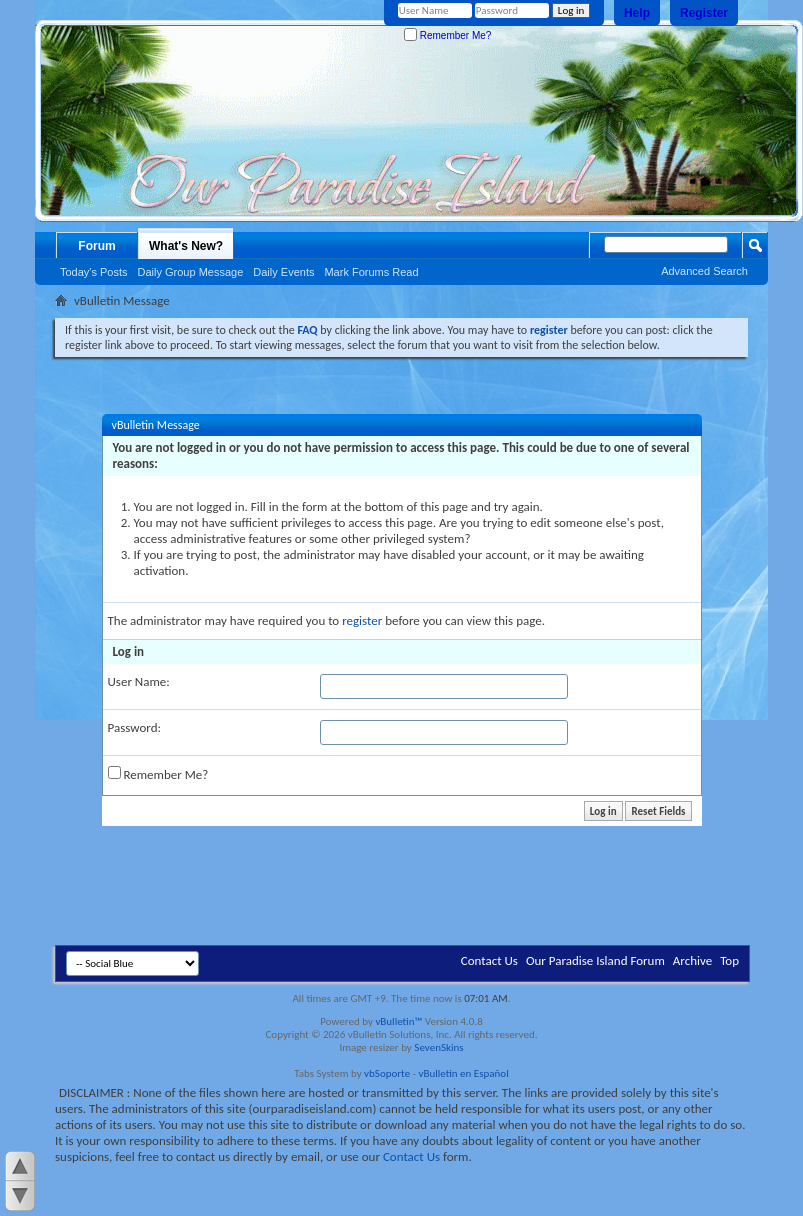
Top (729, 960)
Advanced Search (704, 271)
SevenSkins (438, 1047)
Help (637, 13)
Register (704, 13)
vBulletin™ (398, 1021)
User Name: (139, 681)
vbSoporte (387, 1073)
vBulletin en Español (464, 1073)
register (362, 620)
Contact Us (489, 960)
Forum (96, 246)
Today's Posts (94, 272)
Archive (692, 960)
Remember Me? (447, 35)
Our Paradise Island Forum (595, 960)
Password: (134, 727)
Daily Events (283, 272)
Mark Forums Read (371, 272)
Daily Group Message (191, 272)
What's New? (186, 246)
